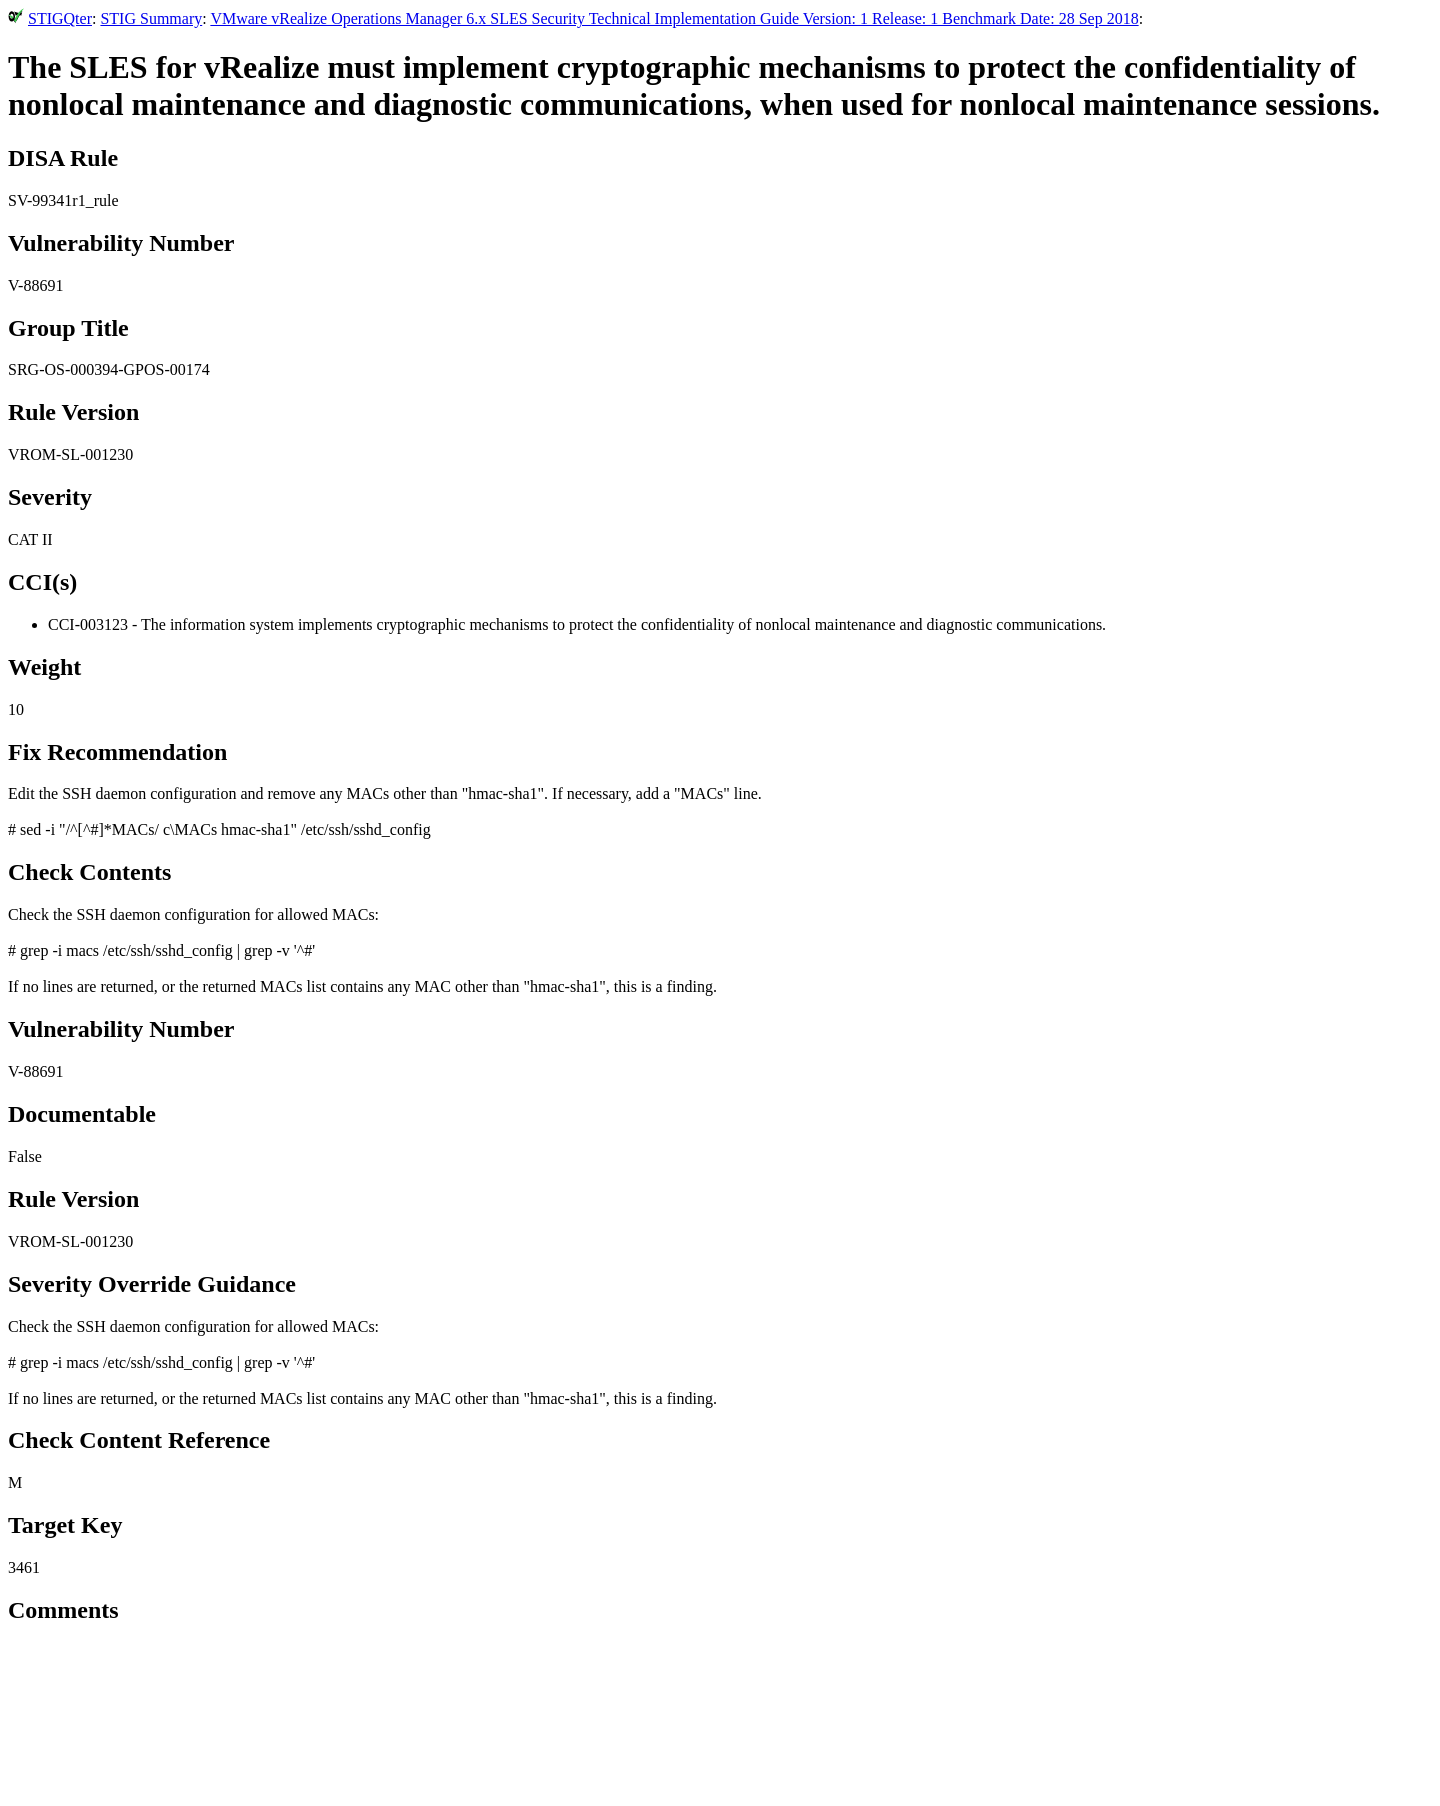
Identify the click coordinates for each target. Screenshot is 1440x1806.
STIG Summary (151, 18)
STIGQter (60, 18)
